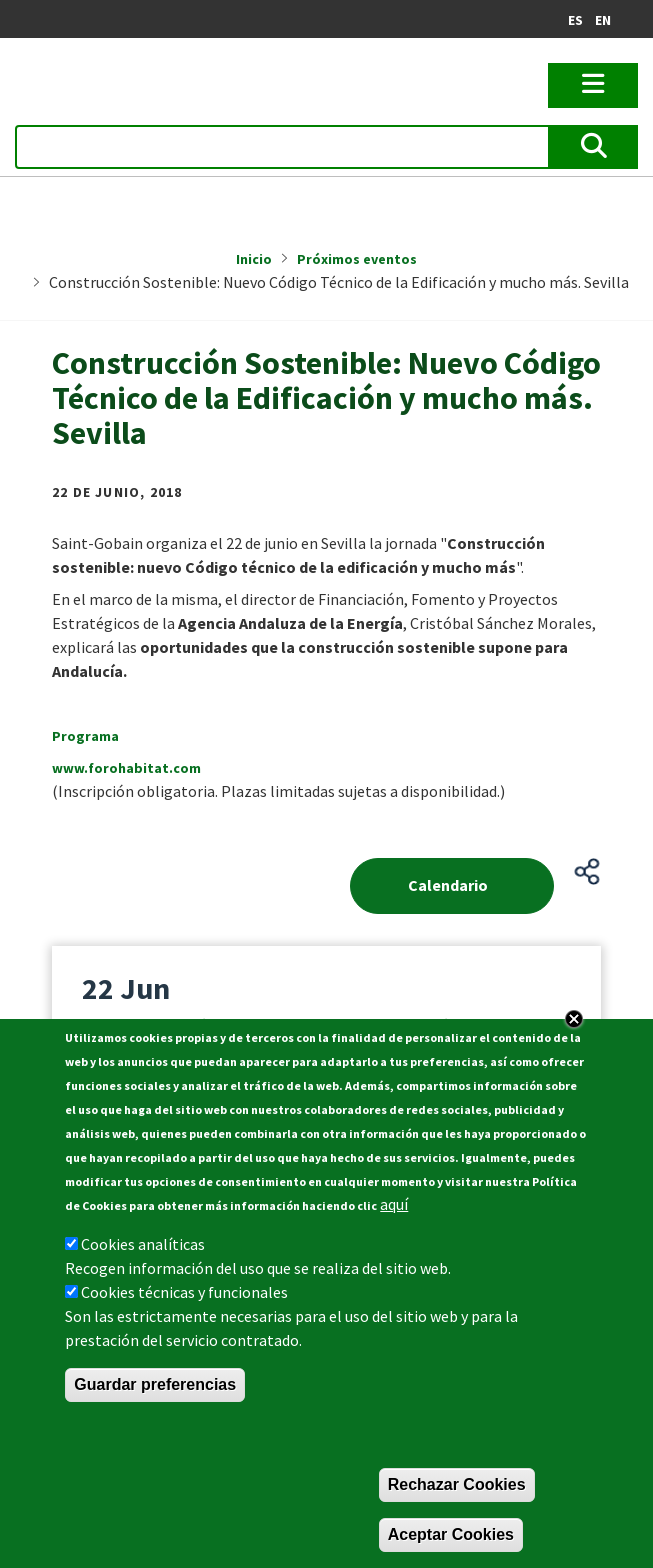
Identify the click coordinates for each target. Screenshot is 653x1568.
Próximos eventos (357, 259)
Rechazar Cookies (457, 1484)
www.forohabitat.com (126, 768)
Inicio (254, 259)
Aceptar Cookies (451, 1534)
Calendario (448, 885)
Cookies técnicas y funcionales (184, 1292)
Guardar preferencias (155, 1384)
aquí (394, 1204)
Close (574, 1019)
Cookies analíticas (143, 1244)
